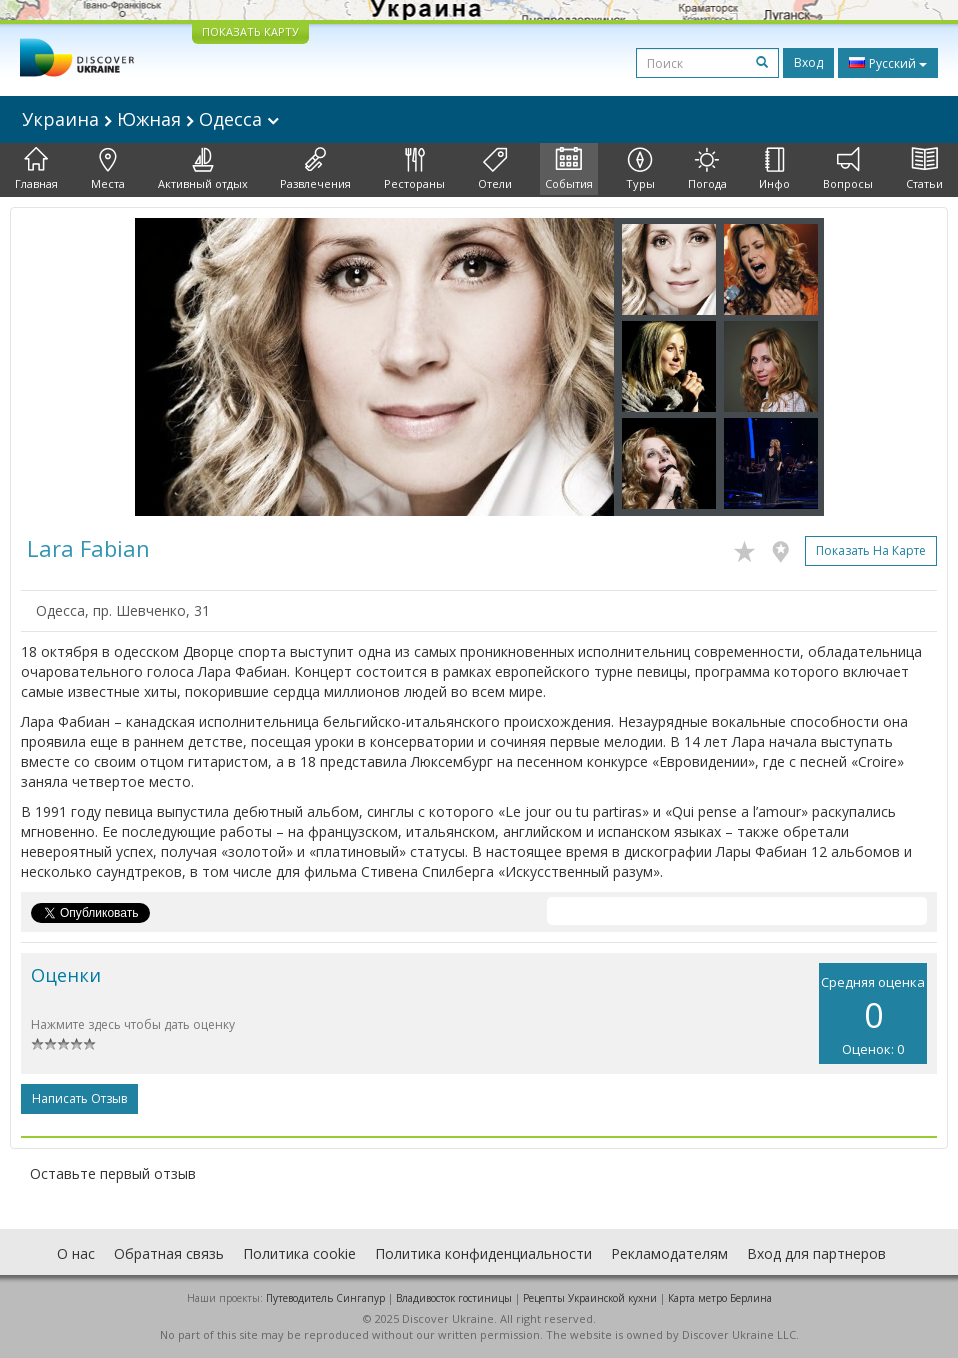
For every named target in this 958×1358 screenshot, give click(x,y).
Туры (640, 169)
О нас (76, 1253)
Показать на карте (871, 550)
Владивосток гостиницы (454, 1298)
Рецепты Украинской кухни (590, 1298)
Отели (495, 169)
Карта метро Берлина (720, 1298)
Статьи (924, 169)
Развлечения (315, 169)
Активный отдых (203, 169)
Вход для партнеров (816, 1253)
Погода (707, 169)
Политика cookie (299, 1253)
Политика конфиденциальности (483, 1253)
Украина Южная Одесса (150, 119)
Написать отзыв (79, 1098)
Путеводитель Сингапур (325, 1298)
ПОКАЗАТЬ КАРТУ (250, 31)
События (569, 169)
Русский (888, 63)
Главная (36, 169)
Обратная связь (169, 1253)
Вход (808, 62)
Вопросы (848, 169)
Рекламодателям (669, 1253)
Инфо (774, 169)
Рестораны (414, 169)
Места (108, 169)
